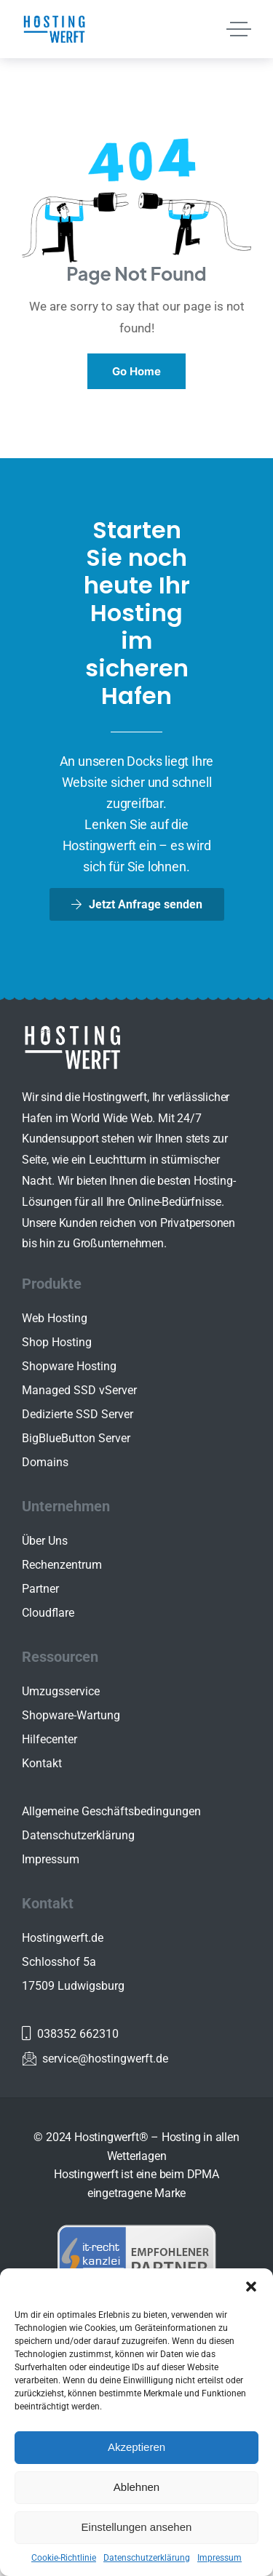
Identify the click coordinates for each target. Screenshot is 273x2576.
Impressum (219, 2558)
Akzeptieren (136, 2447)
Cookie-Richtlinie (63, 2558)
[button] (251, 2286)
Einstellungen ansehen (137, 2527)
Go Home (136, 371)
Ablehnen (136, 2487)
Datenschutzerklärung (146, 2558)
